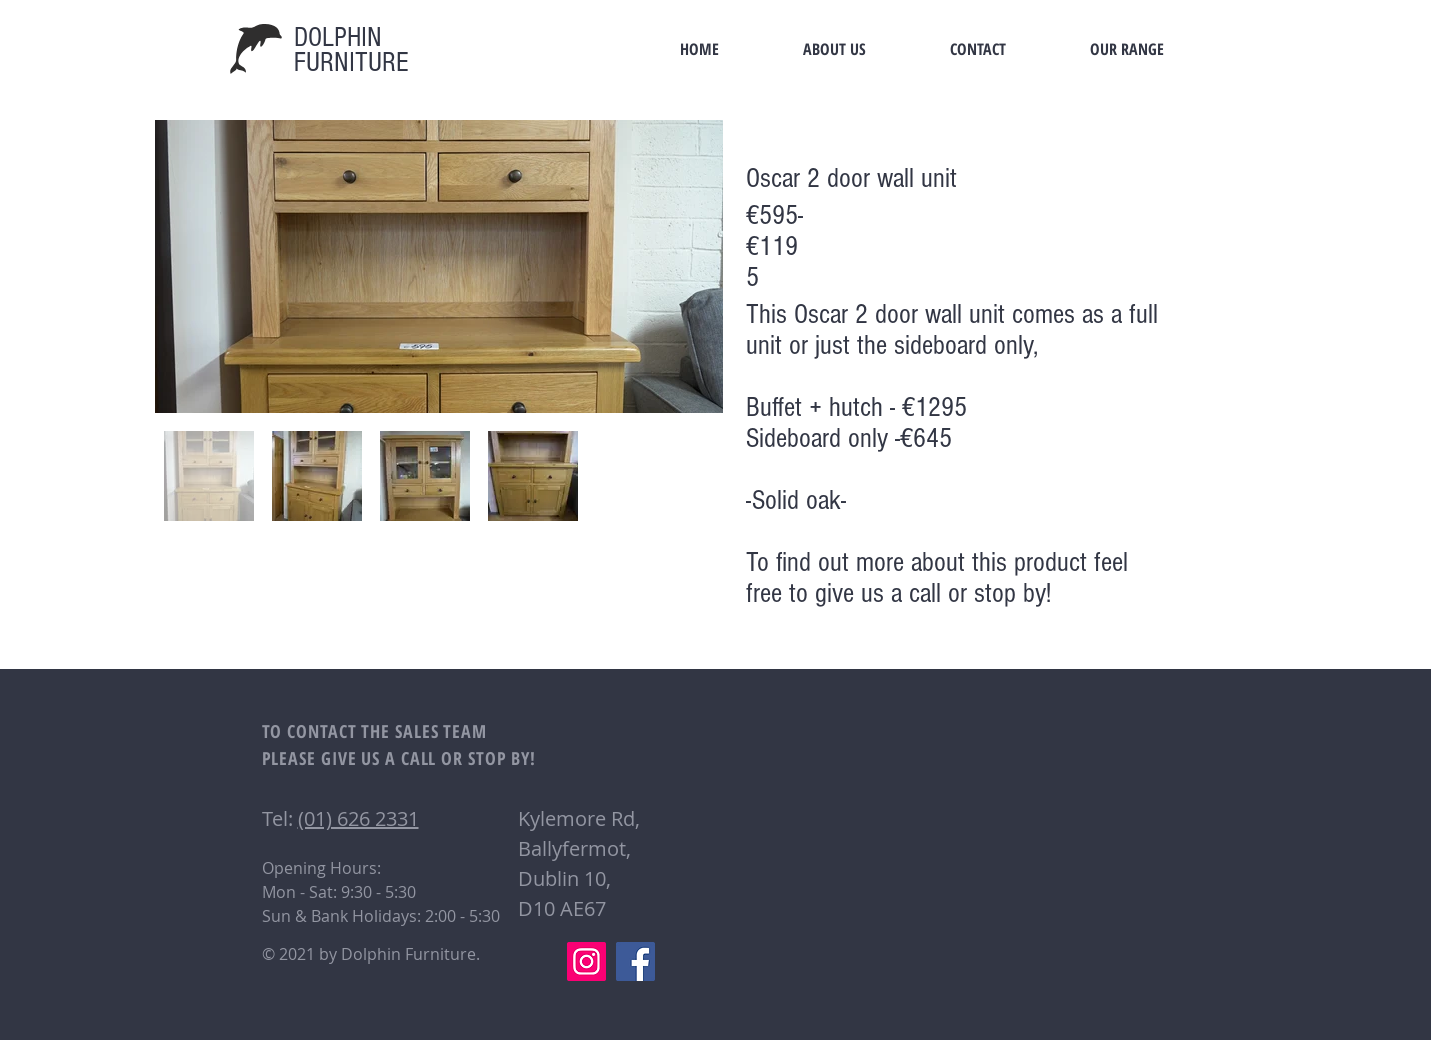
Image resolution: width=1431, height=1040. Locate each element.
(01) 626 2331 (358, 818)
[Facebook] (635, 961)
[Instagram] (586, 961)
